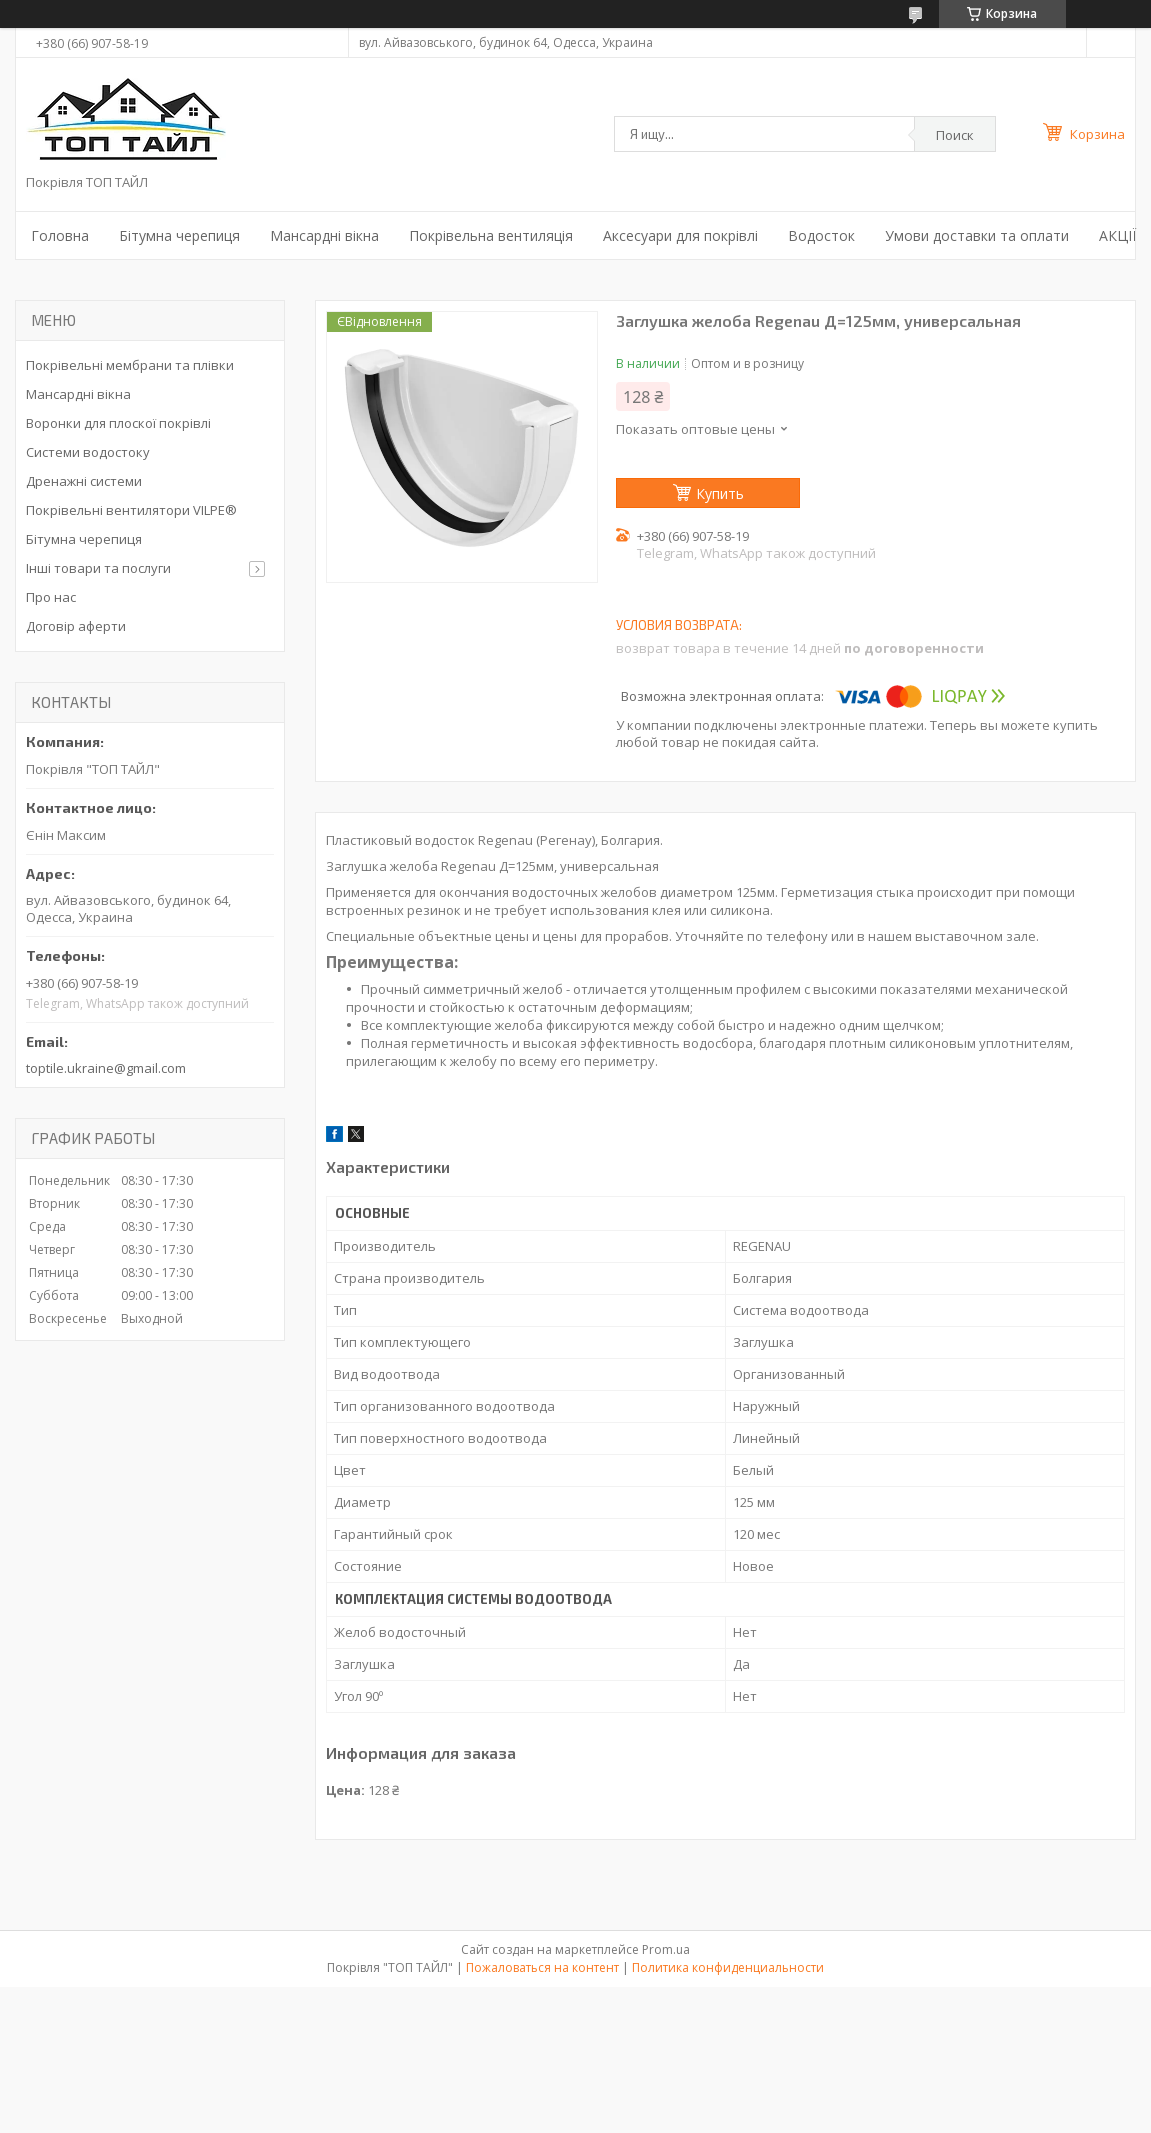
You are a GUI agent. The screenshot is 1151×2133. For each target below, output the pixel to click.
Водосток (821, 235)
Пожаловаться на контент (542, 1967)
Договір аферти (76, 626)
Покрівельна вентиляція (491, 235)
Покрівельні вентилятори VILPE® (131, 510)
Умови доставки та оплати (977, 235)
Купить (720, 493)
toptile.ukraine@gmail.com (106, 1068)
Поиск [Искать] (955, 135)
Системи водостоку (88, 452)
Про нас (51, 597)
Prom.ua (666, 1949)
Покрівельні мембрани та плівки (130, 365)
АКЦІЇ (1117, 235)
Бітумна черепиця (179, 235)
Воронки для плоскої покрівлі (118, 423)
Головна (60, 235)
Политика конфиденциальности (728, 1967)
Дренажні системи (84, 481)
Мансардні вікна (324, 235)
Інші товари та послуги (98, 568)
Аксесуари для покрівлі (680, 235)
